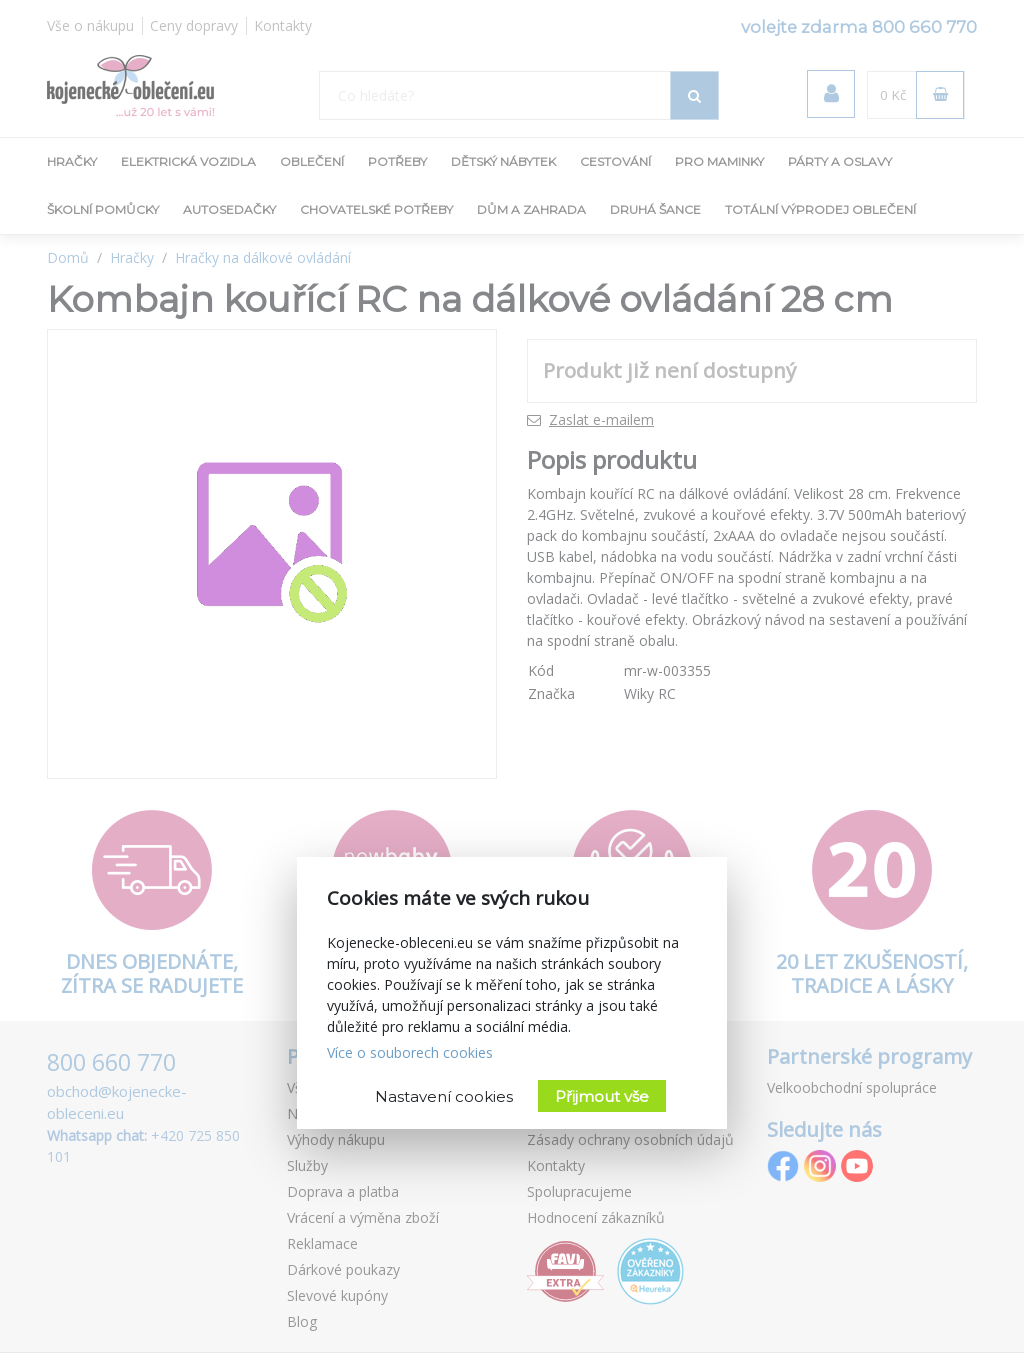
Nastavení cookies (444, 1096)
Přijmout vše (602, 1096)
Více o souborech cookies (410, 1052)
